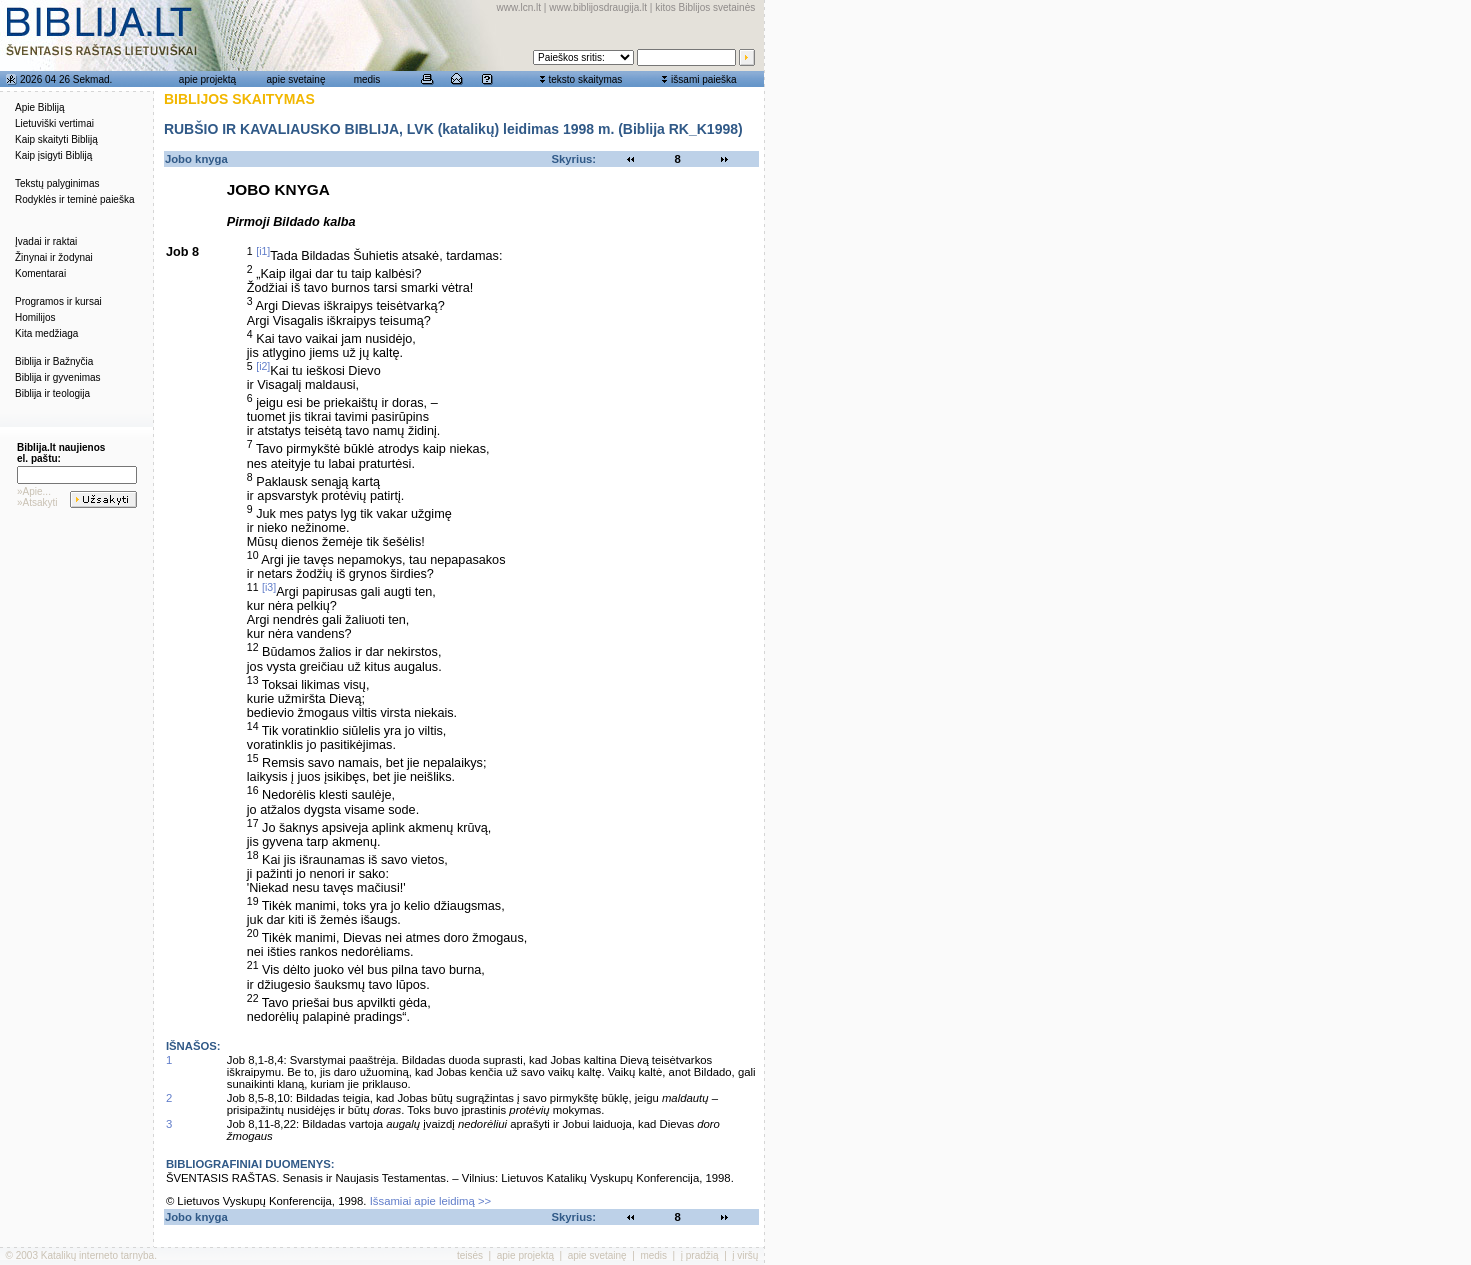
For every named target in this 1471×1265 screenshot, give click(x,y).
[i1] (263, 251)
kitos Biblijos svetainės (705, 7)
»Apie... (34, 491)
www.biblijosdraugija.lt (598, 7)
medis (367, 79)
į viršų (745, 1255)
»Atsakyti (37, 502)
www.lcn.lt (519, 7)
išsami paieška (704, 79)
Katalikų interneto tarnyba (97, 1255)
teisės (470, 1255)
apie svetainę (296, 79)
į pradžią (700, 1255)
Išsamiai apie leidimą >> (431, 1201)
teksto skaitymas (585, 79)
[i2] (263, 366)
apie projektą (207, 79)
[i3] (269, 587)
